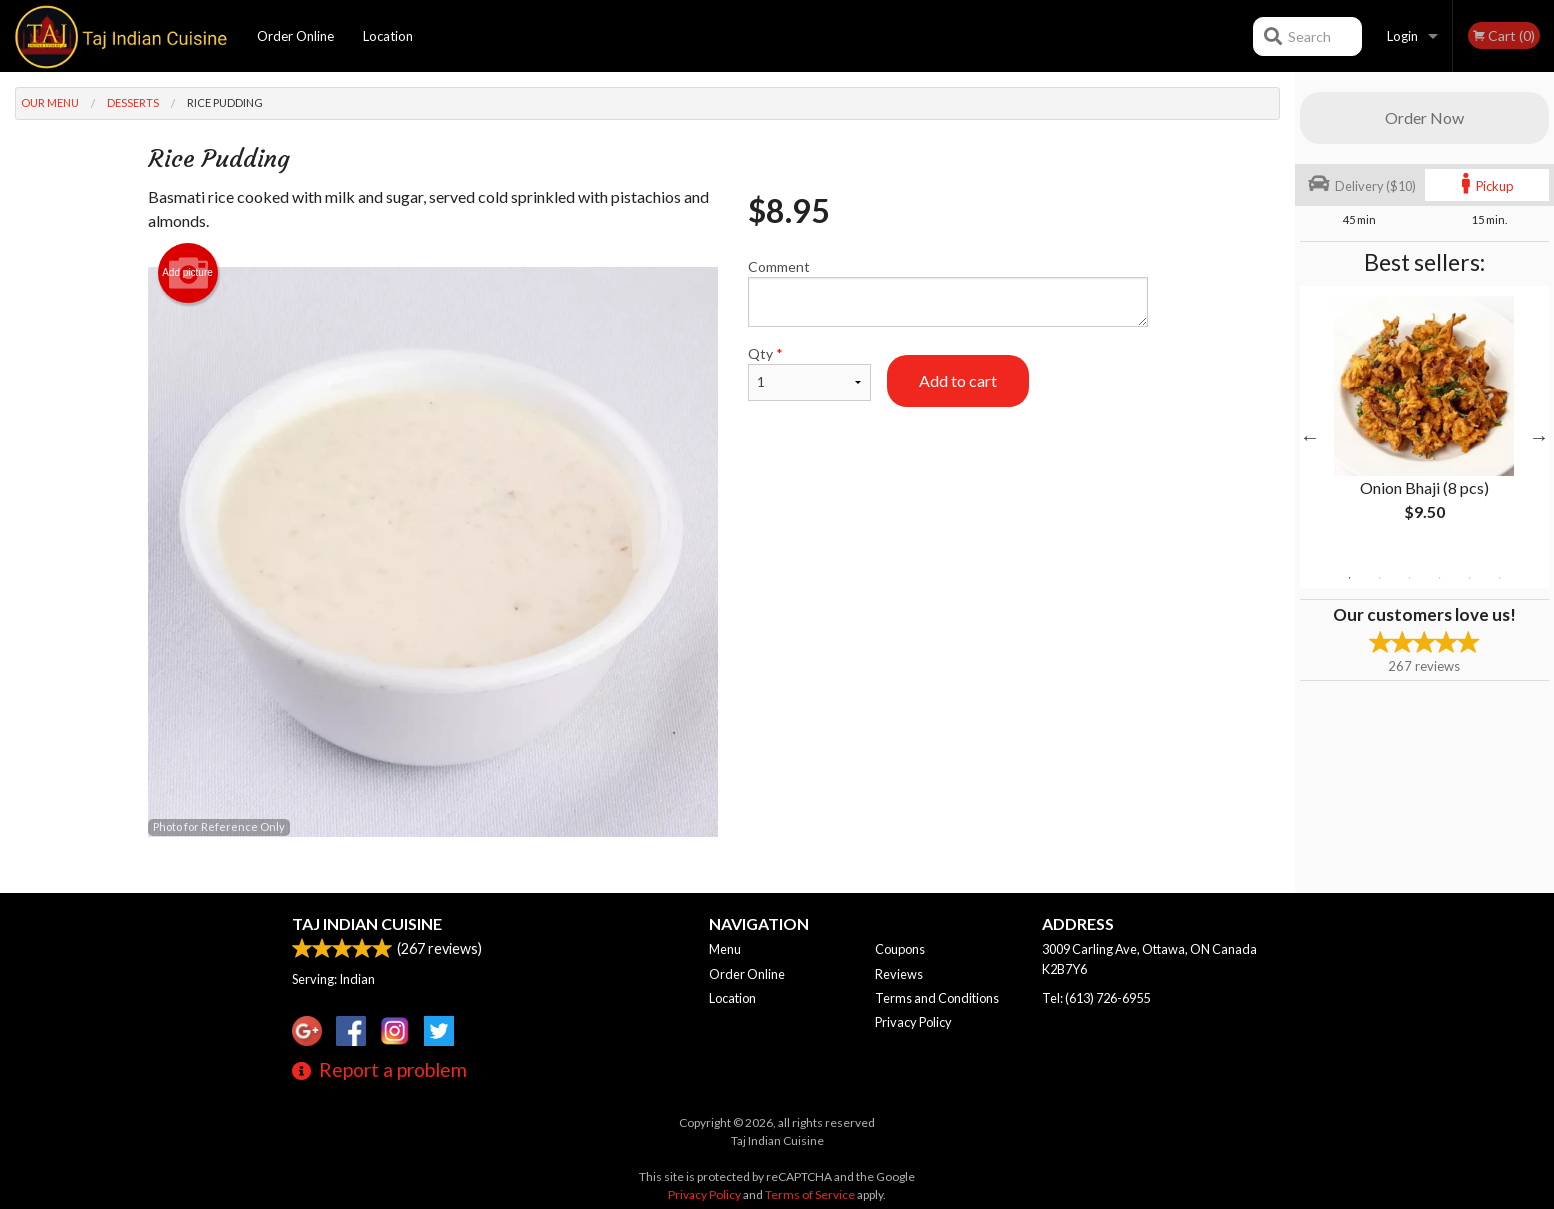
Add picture (187, 273)
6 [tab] (1499, 578)
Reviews (899, 974)
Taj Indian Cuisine (367, 923)
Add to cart (958, 380)
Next (1539, 437)
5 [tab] (1469, 578)
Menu (725, 949)
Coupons (900, 949)
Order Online (295, 36)
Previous (1310, 437)
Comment (947, 292)
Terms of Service (810, 1194)
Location (388, 36)
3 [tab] (1409, 578)
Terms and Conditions (937, 998)
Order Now (1424, 117)
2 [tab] (1379, 578)
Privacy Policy (913, 1022)
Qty (809, 373)
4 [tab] (1439, 578)
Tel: (1096, 998)
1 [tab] (1349, 578)
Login (1402, 36)
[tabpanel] (1424, 425)
